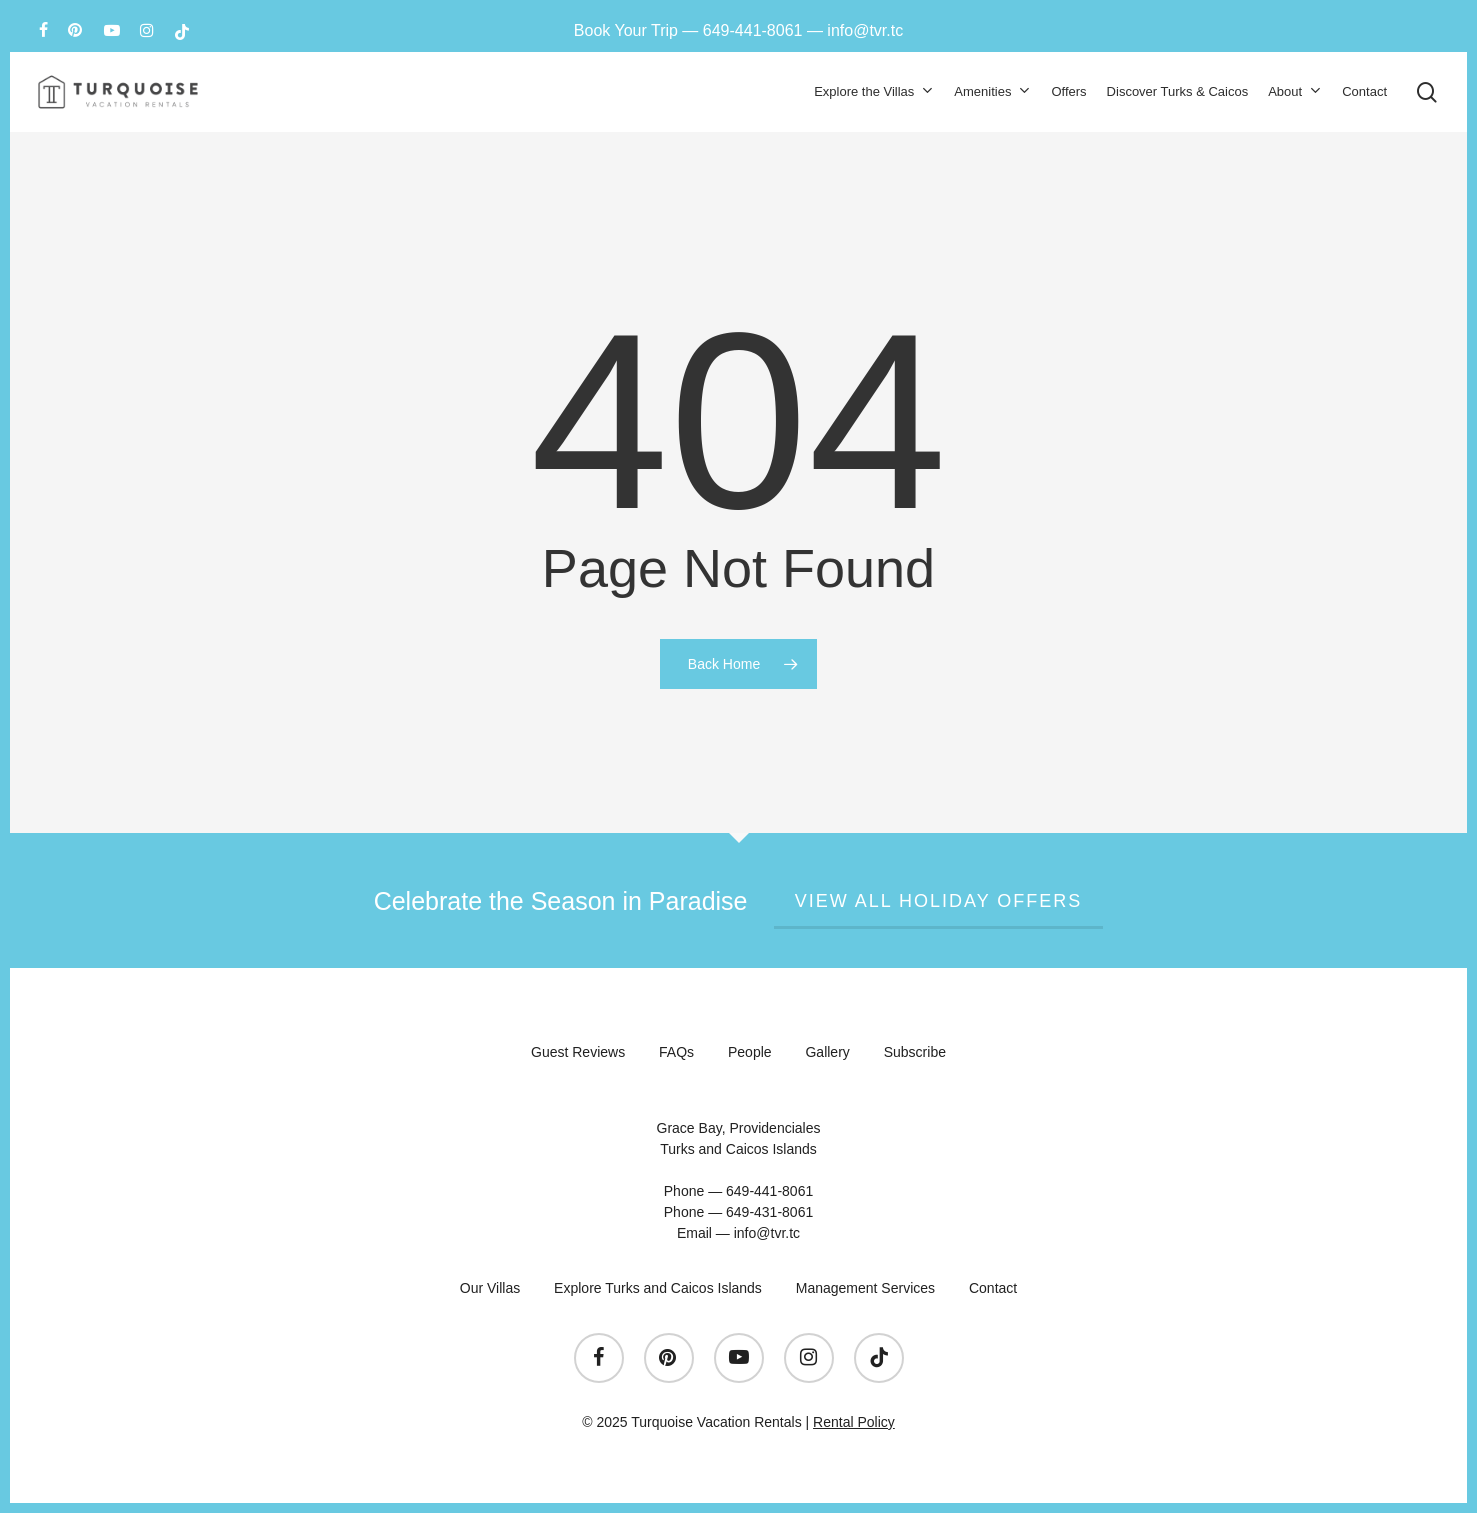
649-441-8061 (753, 30)
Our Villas (490, 1288)
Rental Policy (854, 1422)
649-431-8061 (769, 1212)
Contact (993, 1288)
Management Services (865, 1288)
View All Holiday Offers (939, 901)
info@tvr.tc (865, 30)
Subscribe (915, 1052)
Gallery (827, 1052)
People (750, 1052)
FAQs (676, 1052)
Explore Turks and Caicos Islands (658, 1288)
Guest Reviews (578, 1052)
